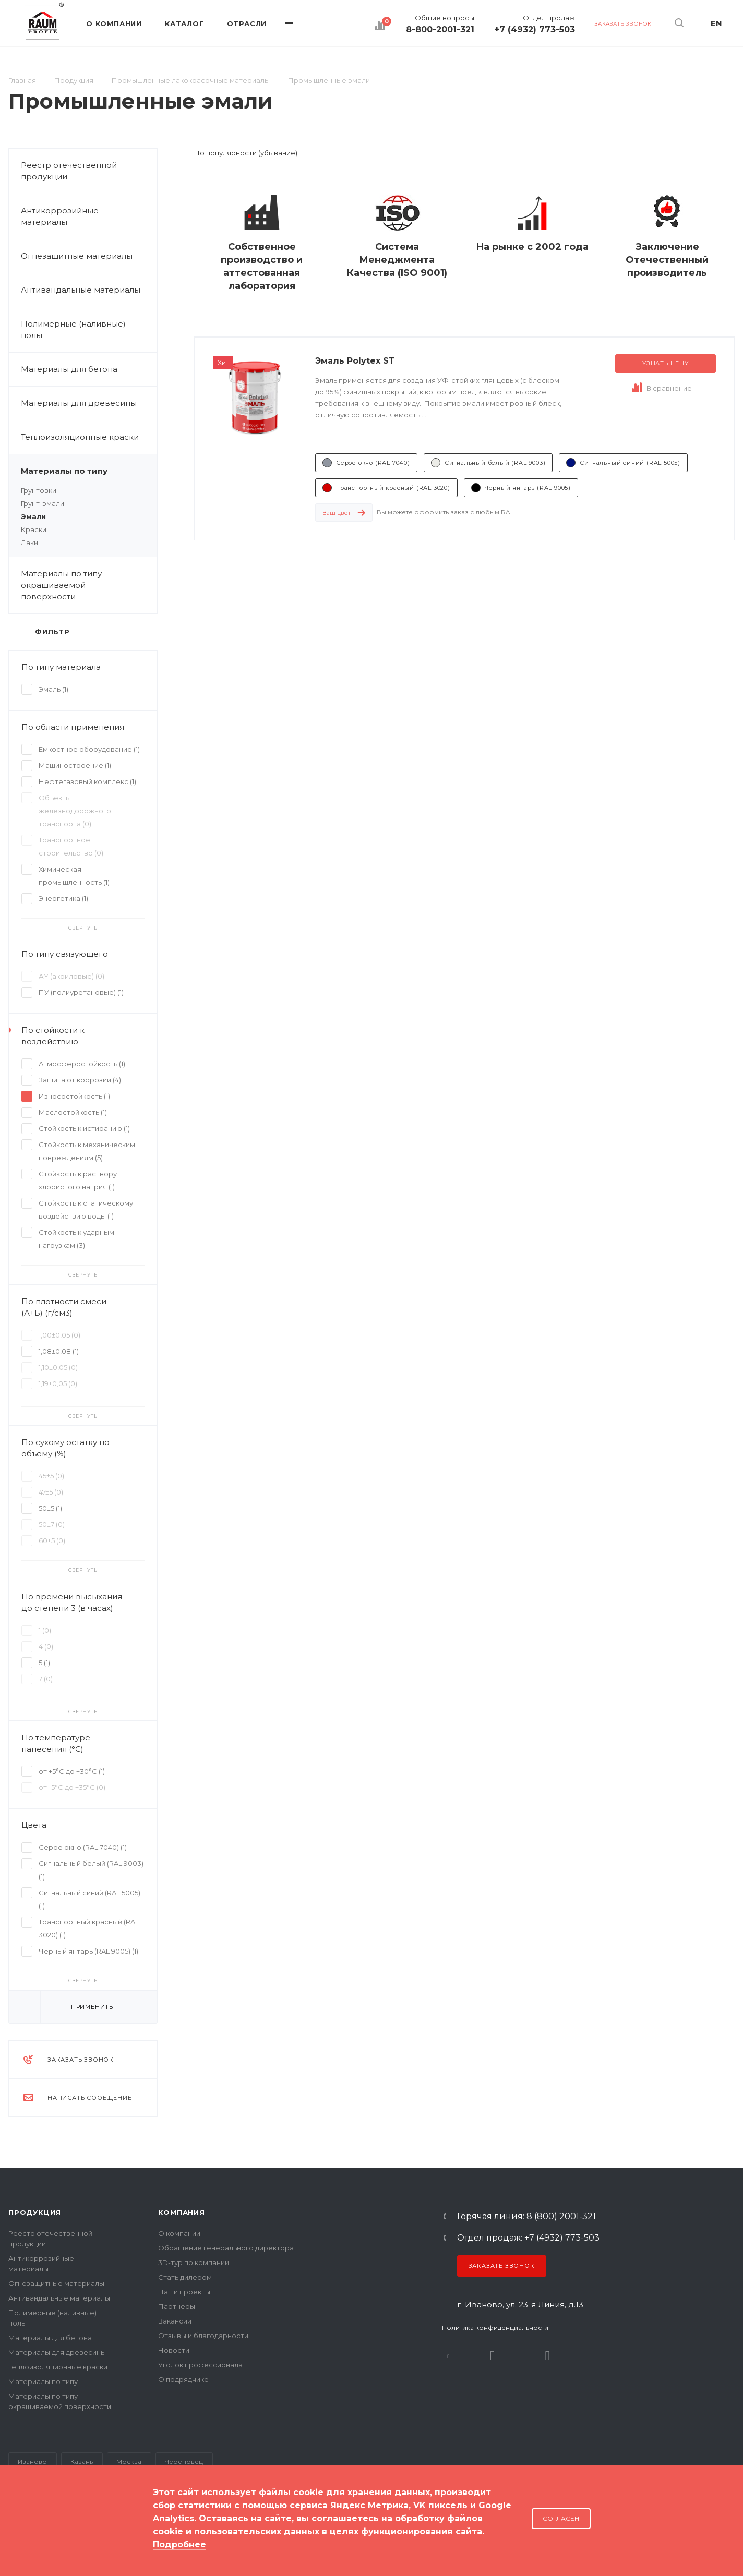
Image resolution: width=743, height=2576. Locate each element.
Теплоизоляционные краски (80, 437)
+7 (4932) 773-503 (534, 30)
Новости (173, 2350)
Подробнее (179, 2544)
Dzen (547, 2355)
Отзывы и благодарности (203, 2335)
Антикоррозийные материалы (89, 216)
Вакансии (174, 2321)
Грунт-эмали (42, 503)
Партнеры (176, 2306)
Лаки (29, 542)
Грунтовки (38, 490)
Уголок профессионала (200, 2365)
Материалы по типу (89, 471)
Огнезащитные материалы (77, 256)
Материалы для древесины (79, 403)
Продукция (34, 2212)
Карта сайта (30, 2534)
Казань (81, 2461)
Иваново (32, 2461)
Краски (33, 529)
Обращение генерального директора (226, 2248)
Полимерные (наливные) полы (89, 329)
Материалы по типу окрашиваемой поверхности (89, 585)
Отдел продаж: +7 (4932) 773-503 (528, 2238)
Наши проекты (184, 2292)
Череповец (184, 2461)
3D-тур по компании (193, 2262)
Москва (128, 2461)
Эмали (33, 516)
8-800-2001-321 (440, 30)
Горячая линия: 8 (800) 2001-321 (526, 2216)
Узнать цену (665, 363)
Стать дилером (185, 2277)
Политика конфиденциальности (495, 2327)
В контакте (448, 2355)
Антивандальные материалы (80, 290)
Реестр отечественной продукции (69, 171)
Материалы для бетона (89, 369)
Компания (181, 2212)
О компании (179, 2233)
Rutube (492, 2355)
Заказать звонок (502, 2265)
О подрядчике (183, 2379)
